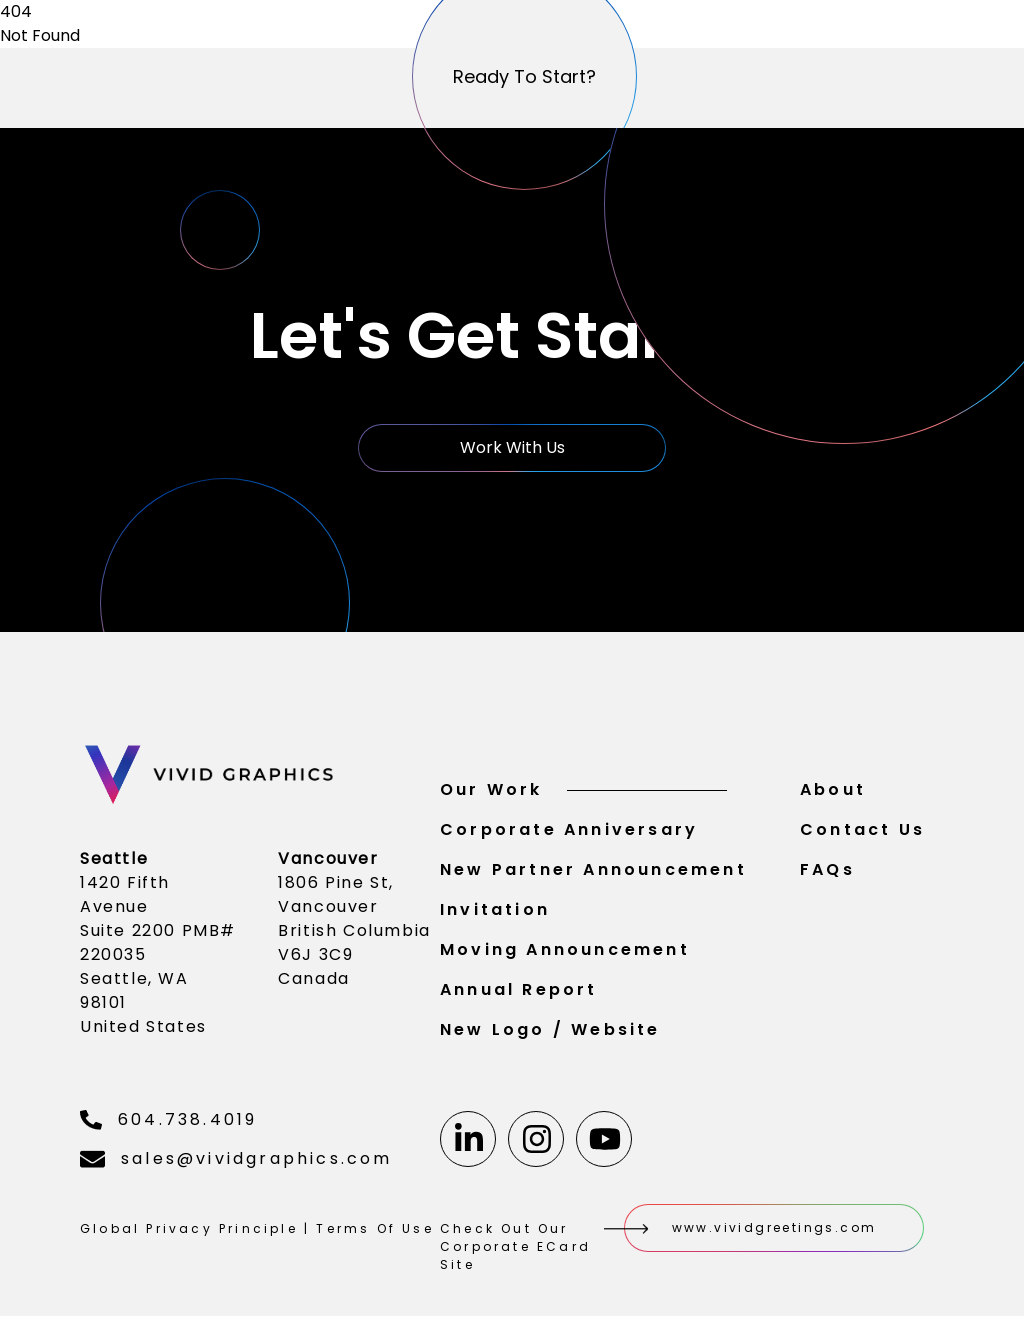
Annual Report (519, 992)
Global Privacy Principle (189, 1231)
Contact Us (862, 832)
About (833, 792)
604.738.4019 (168, 1122)
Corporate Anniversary (569, 832)
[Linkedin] (468, 1142)
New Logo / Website (550, 1032)
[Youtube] (604, 1142)
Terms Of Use (374, 1231)
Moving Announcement (565, 952)
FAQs (827, 872)
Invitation (495, 912)
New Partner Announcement (593, 872)
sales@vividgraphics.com (236, 1161)
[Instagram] (536, 1142)
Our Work (583, 792)
